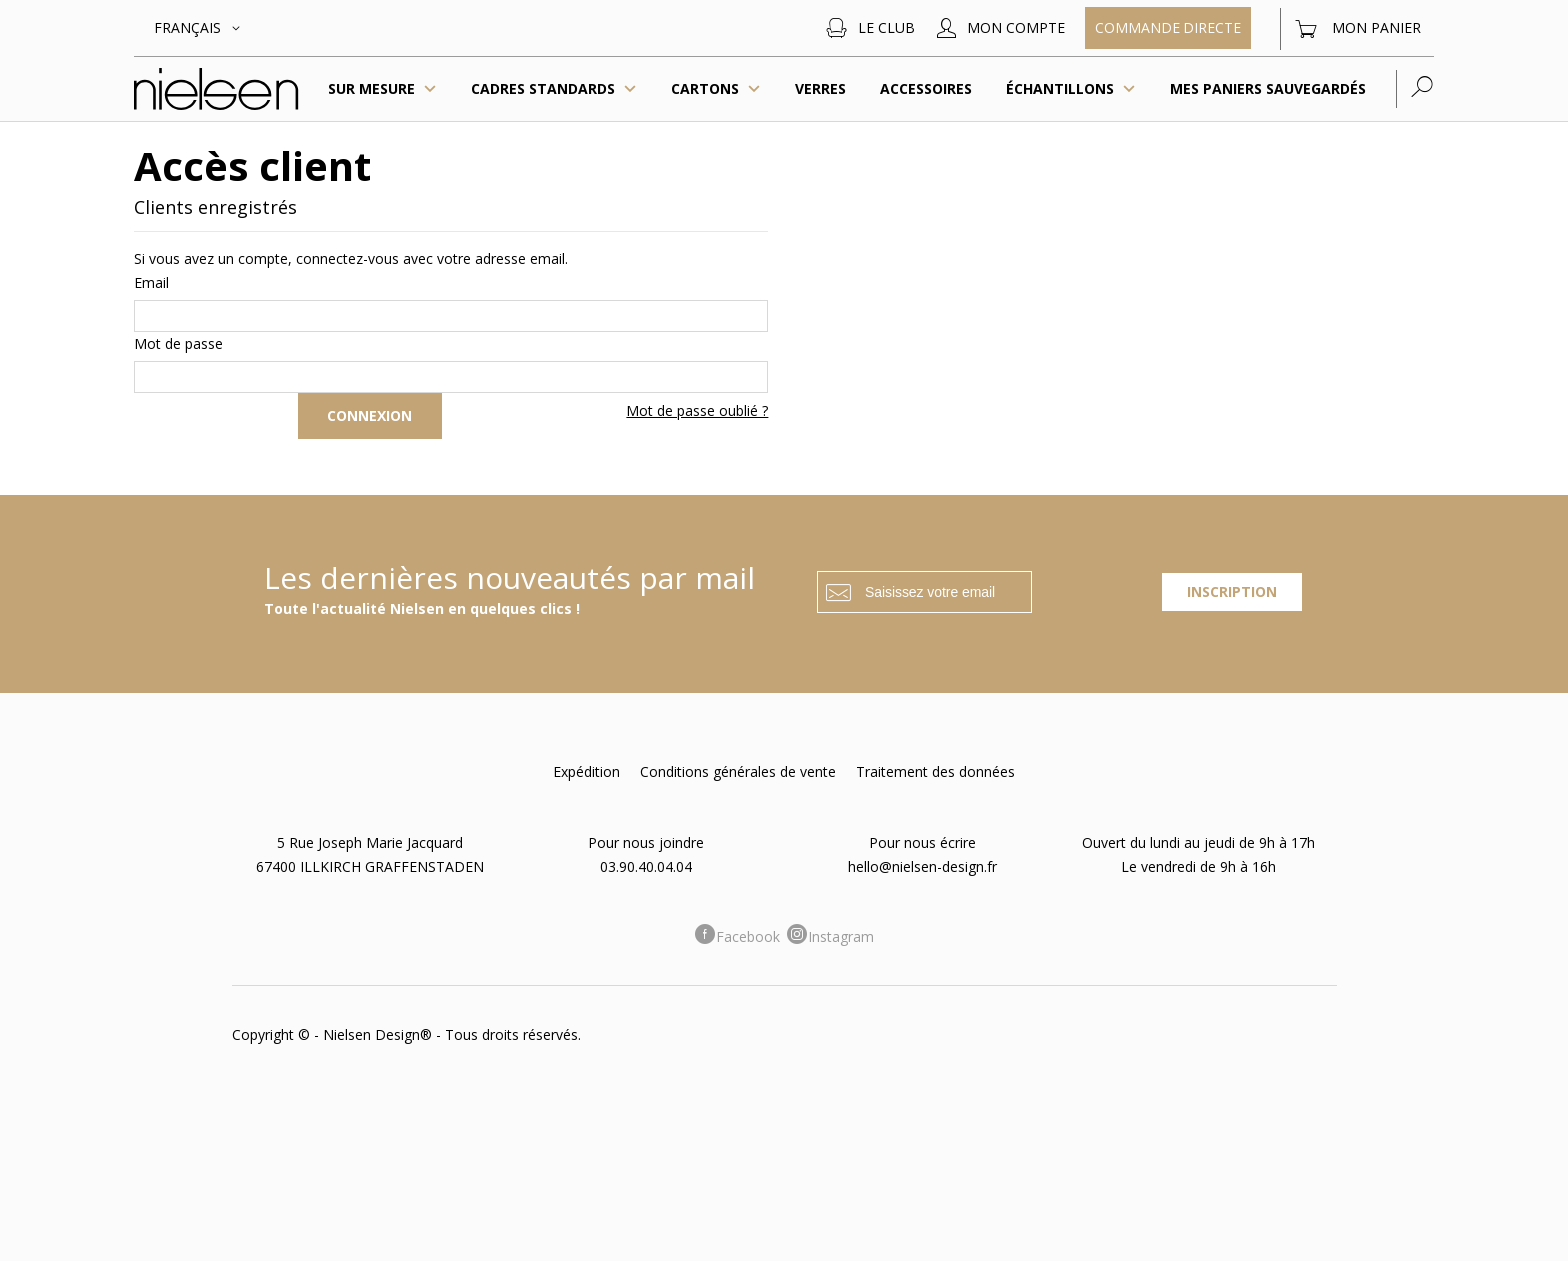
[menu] (862, 89)
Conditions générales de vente (738, 771)
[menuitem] (554, 89)
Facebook (748, 936)
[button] (200, 28)
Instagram (841, 936)
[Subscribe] (1232, 592)
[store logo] (216, 89)
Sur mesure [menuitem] (382, 89)
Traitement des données (935, 771)
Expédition (586, 771)
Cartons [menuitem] (716, 89)
